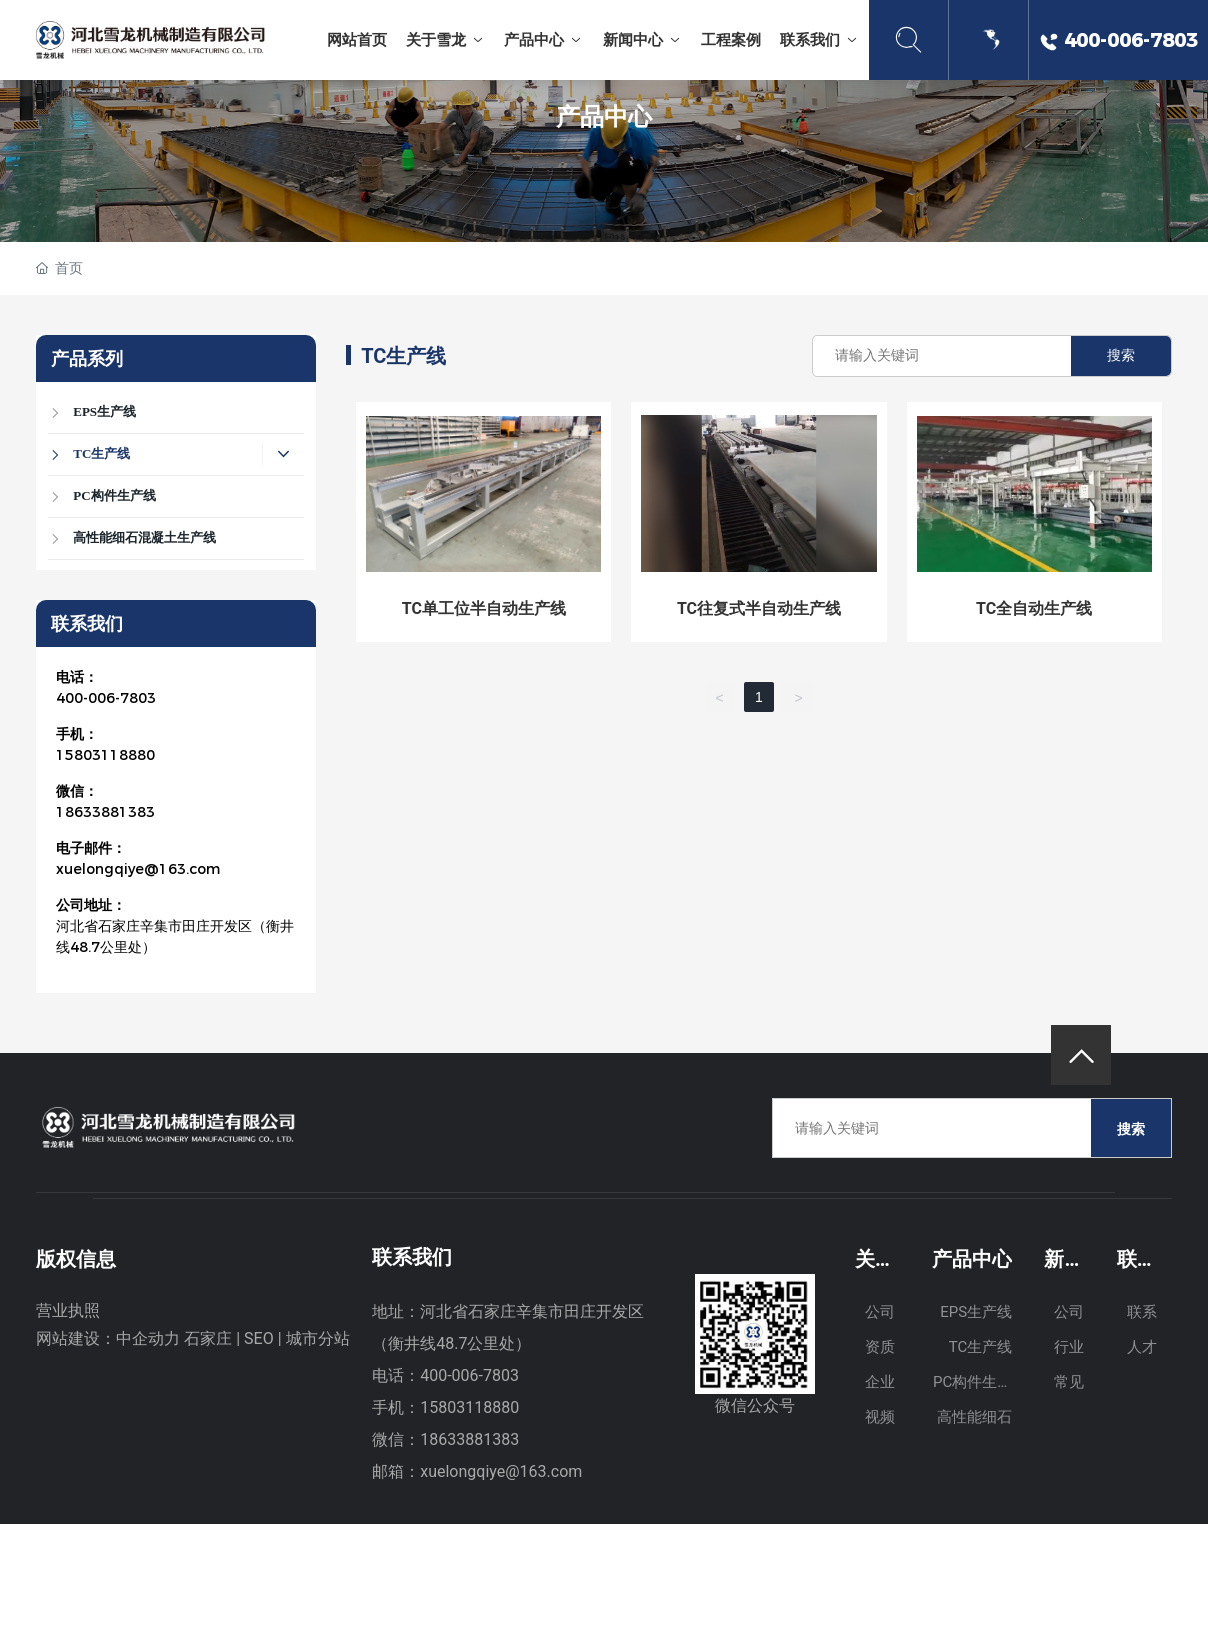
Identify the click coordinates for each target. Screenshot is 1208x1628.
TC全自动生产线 (1034, 608)
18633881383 (105, 812)
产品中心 (604, 116)
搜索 (1121, 355)
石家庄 (208, 1338)
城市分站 (318, 1338)
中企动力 (148, 1338)
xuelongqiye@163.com (138, 869)
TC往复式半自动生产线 (759, 608)
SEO (259, 1338)
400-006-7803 (106, 698)
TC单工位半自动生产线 (484, 608)
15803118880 (105, 755)
